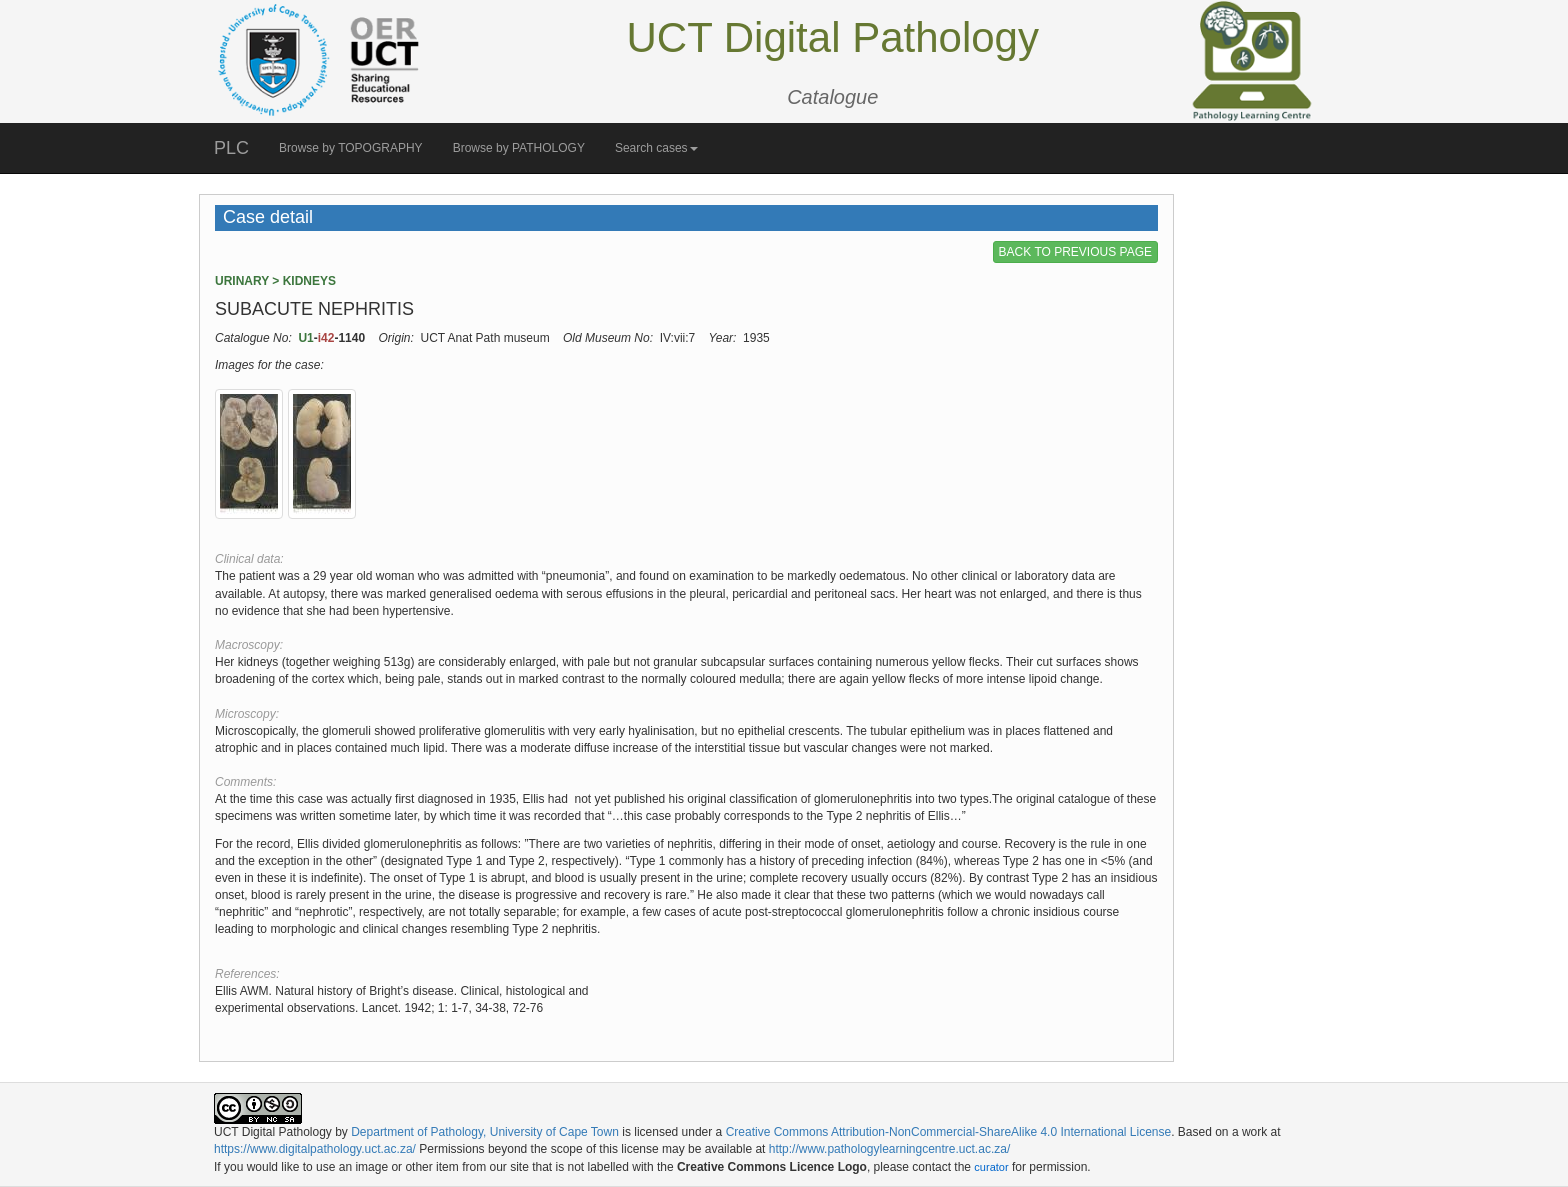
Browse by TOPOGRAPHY (351, 148)
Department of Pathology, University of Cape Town (485, 1132)
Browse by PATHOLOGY (519, 148)
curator (991, 1167)
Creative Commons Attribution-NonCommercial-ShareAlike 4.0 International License (949, 1132)
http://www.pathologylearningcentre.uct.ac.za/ (889, 1149)
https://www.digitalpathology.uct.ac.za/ (315, 1149)
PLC (231, 148)
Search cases (656, 148)
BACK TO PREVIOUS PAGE (1075, 252)
